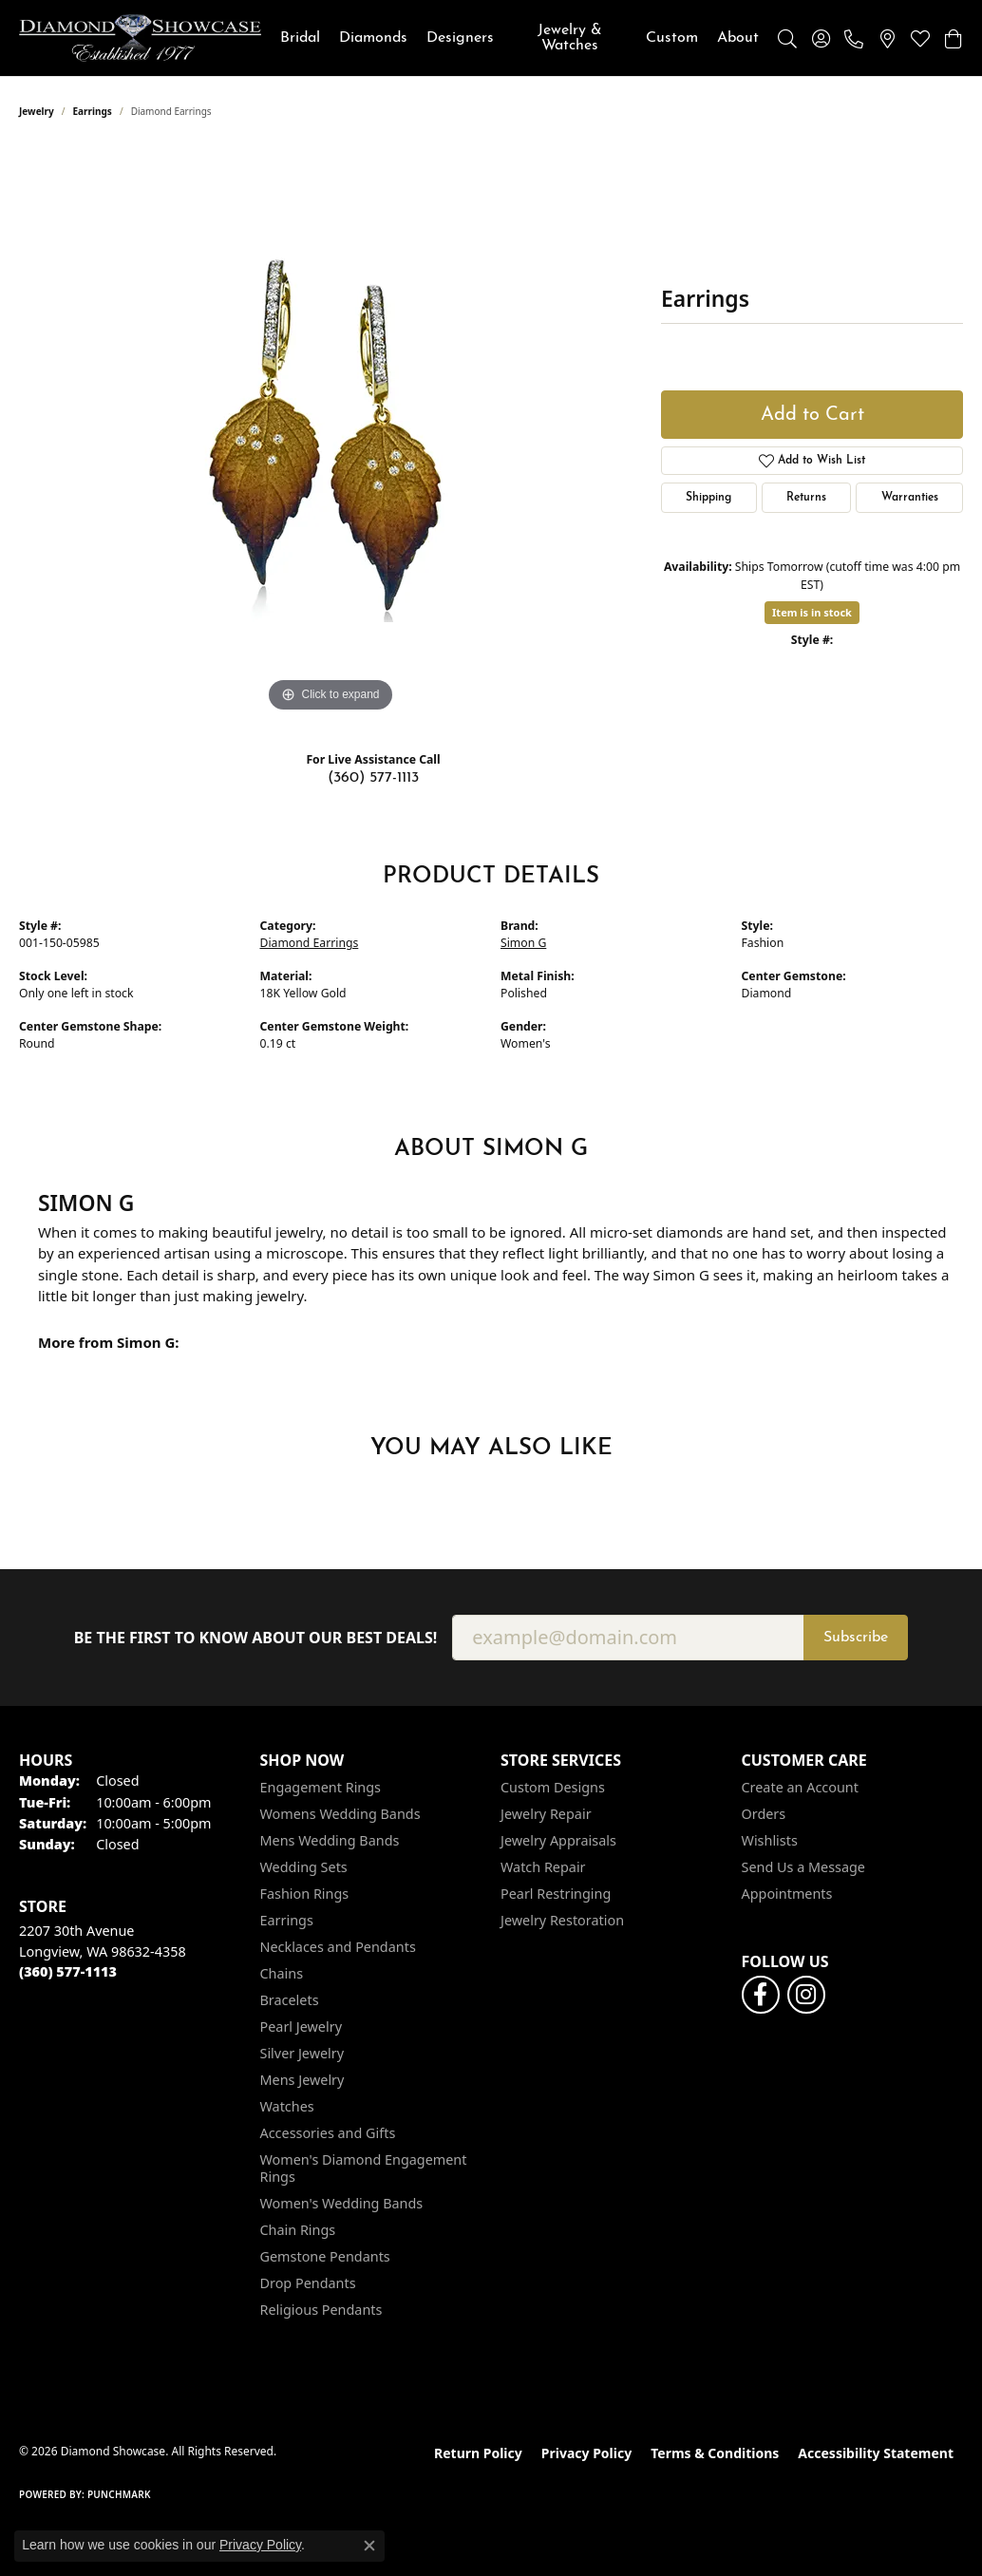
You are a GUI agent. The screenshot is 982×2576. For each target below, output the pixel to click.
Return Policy (478, 2453)
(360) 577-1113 (373, 778)
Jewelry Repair (546, 1814)
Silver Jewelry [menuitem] (302, 2053)
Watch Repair (543, 1867)
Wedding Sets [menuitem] (304, 1867)
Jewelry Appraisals (558, 1840)
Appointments (787, 1894)
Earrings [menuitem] (286, 1920)
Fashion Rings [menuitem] (304, 1894)
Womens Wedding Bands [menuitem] (340, 1814)
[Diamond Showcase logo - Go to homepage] (140, 38)
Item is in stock (812, 612)
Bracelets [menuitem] (289, 2000)
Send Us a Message (803, 1867)
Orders (764, 1814)
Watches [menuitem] (287, 2106)
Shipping (708, 497)
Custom (672, 38)
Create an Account (800, 1787)
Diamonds (373, 38)
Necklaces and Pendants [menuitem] (338, 1947)
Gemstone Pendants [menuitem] (325, 2256)
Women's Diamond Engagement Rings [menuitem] (363, 2168)
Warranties (909, 497)
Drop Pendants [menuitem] (308, 2283)
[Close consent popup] (369, 2545)
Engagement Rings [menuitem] (321, 1787)
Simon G (523, 943)
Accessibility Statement (876, 2453)
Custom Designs (552, 1787)
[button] (787, 38)
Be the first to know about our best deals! (256, 1638)
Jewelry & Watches (570, 38)
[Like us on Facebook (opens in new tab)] (761, 1995)
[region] (330, 432)
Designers (460, 38)
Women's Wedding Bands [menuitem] (342, 2203)
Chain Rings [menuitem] (298, 2230)
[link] (853, 38)
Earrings (92, 111)
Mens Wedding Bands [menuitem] (330, 1840)
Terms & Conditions (715, 2453)
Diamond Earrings (309, 943)
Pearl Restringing (555, 1894)
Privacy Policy (586, 2453)
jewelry (36, 111)
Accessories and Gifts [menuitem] (328, 2133)
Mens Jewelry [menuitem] (302, 2080)
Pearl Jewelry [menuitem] (301, 2026)
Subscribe (855, 1637)
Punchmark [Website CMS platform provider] (119, 2494)
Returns (806, 497)
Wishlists (770, 1840)
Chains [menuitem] (282, 1973)
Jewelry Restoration (562, 1920)
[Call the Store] (68, 1971)
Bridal (300, 38)
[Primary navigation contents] (519, 38)
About (738, 38)
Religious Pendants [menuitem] (321, 2310)
